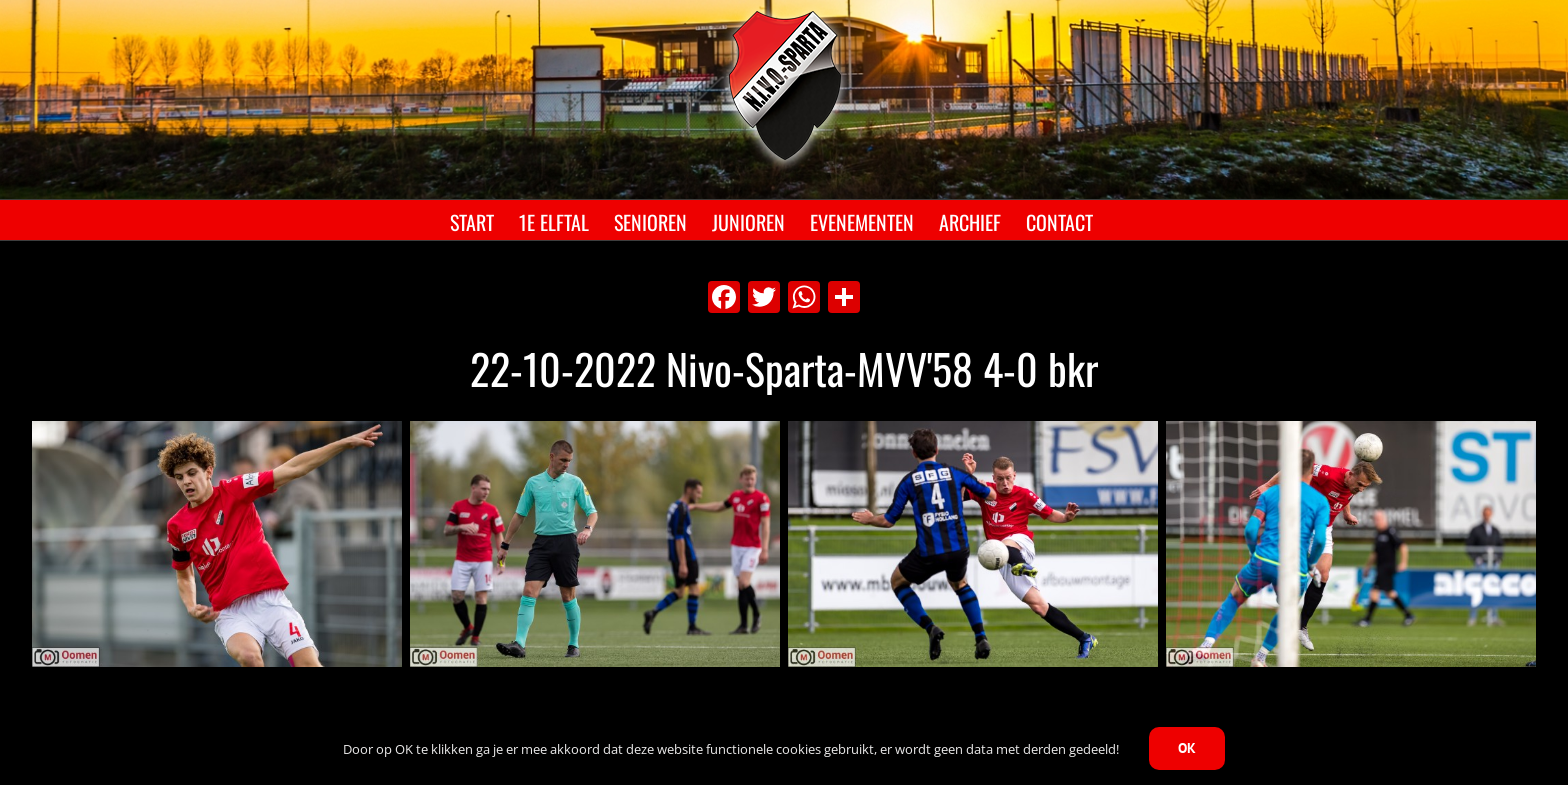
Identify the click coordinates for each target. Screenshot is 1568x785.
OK (1187, 748)
